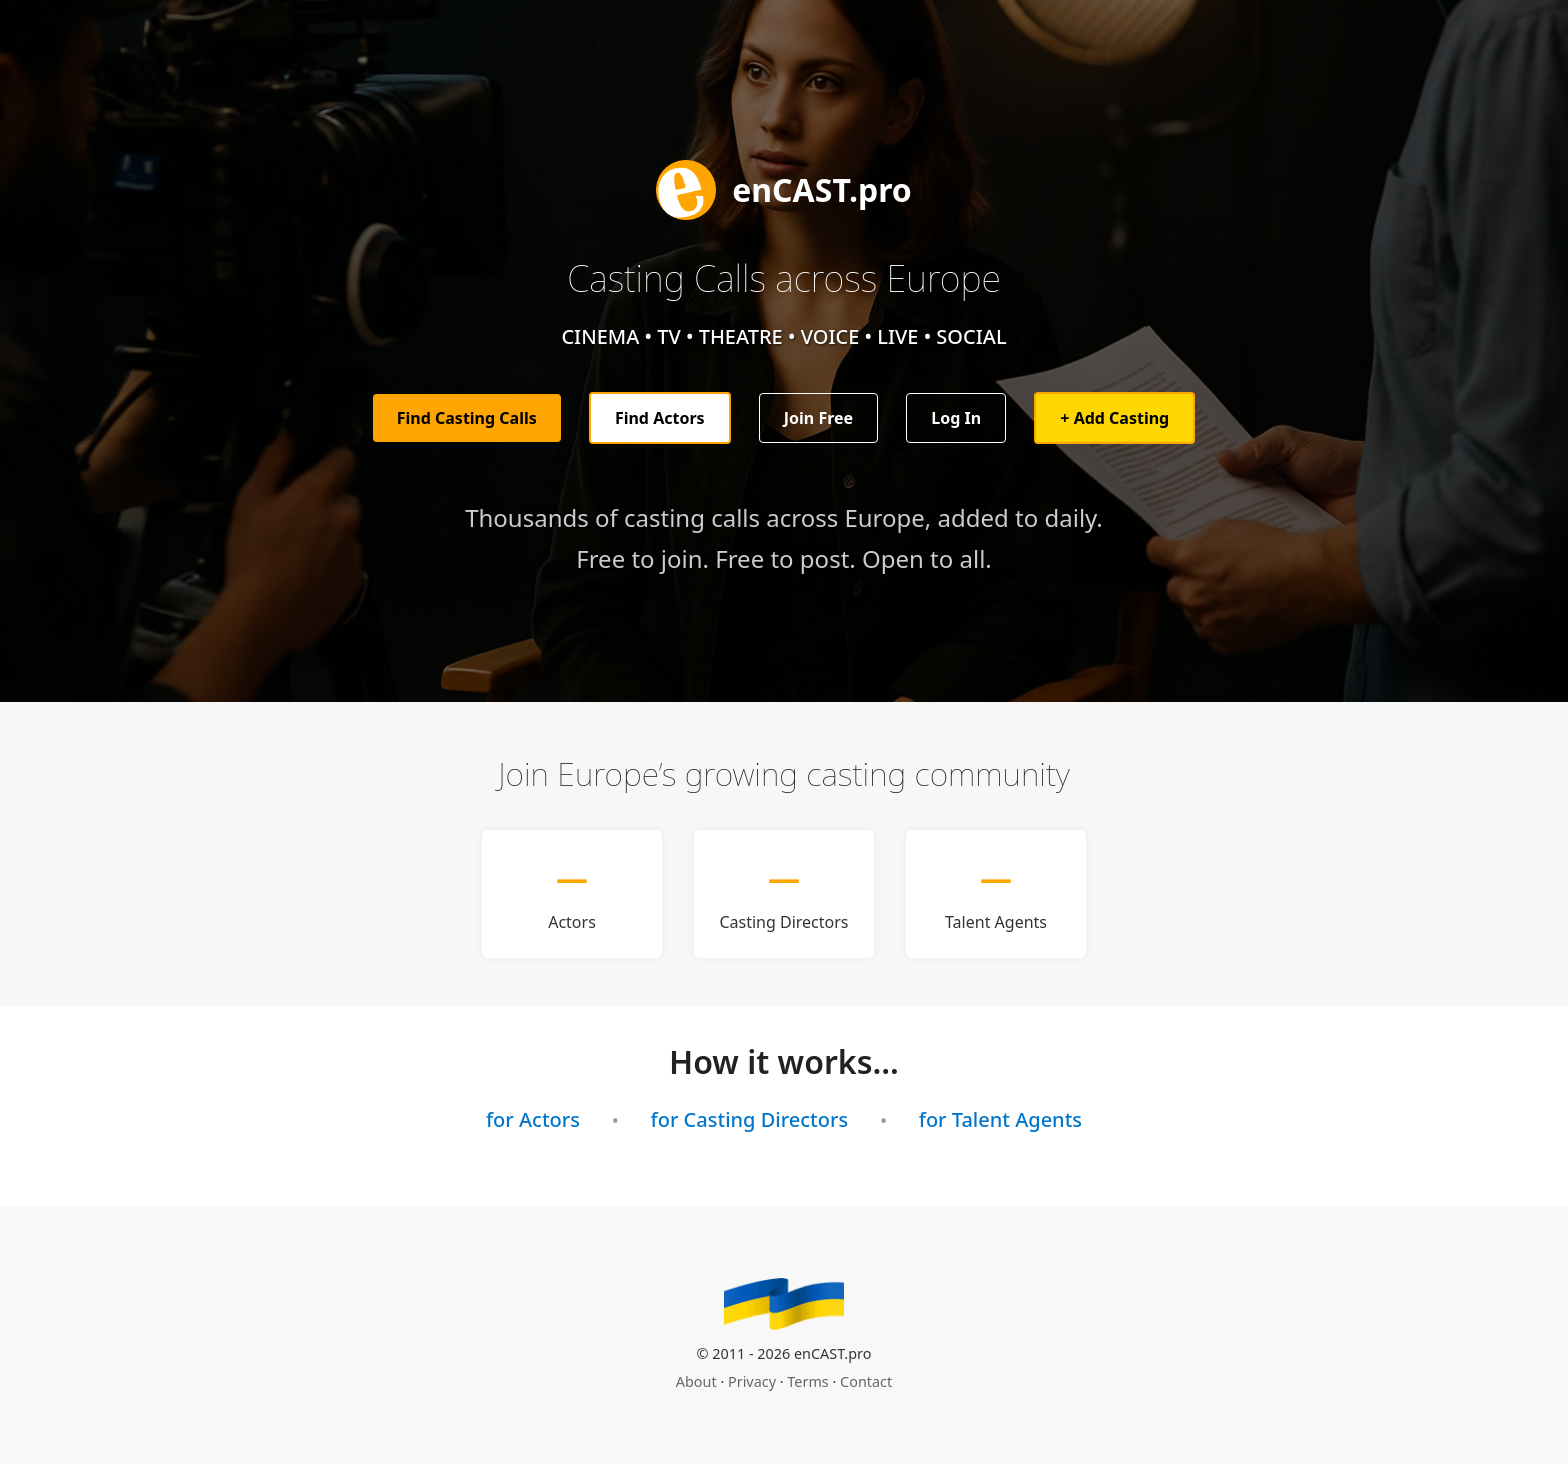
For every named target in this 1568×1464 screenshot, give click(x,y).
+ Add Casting (1114, 418)
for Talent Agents (1000, 1119)
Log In (956, 418)
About (696, 1381)
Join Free (818, 418)
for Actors (533, 1119)
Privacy (752, 1381)
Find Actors (660, 418)
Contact (866, 1381)
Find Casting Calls (467, 418)
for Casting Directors (750, 1119)
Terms (807, 1381)
